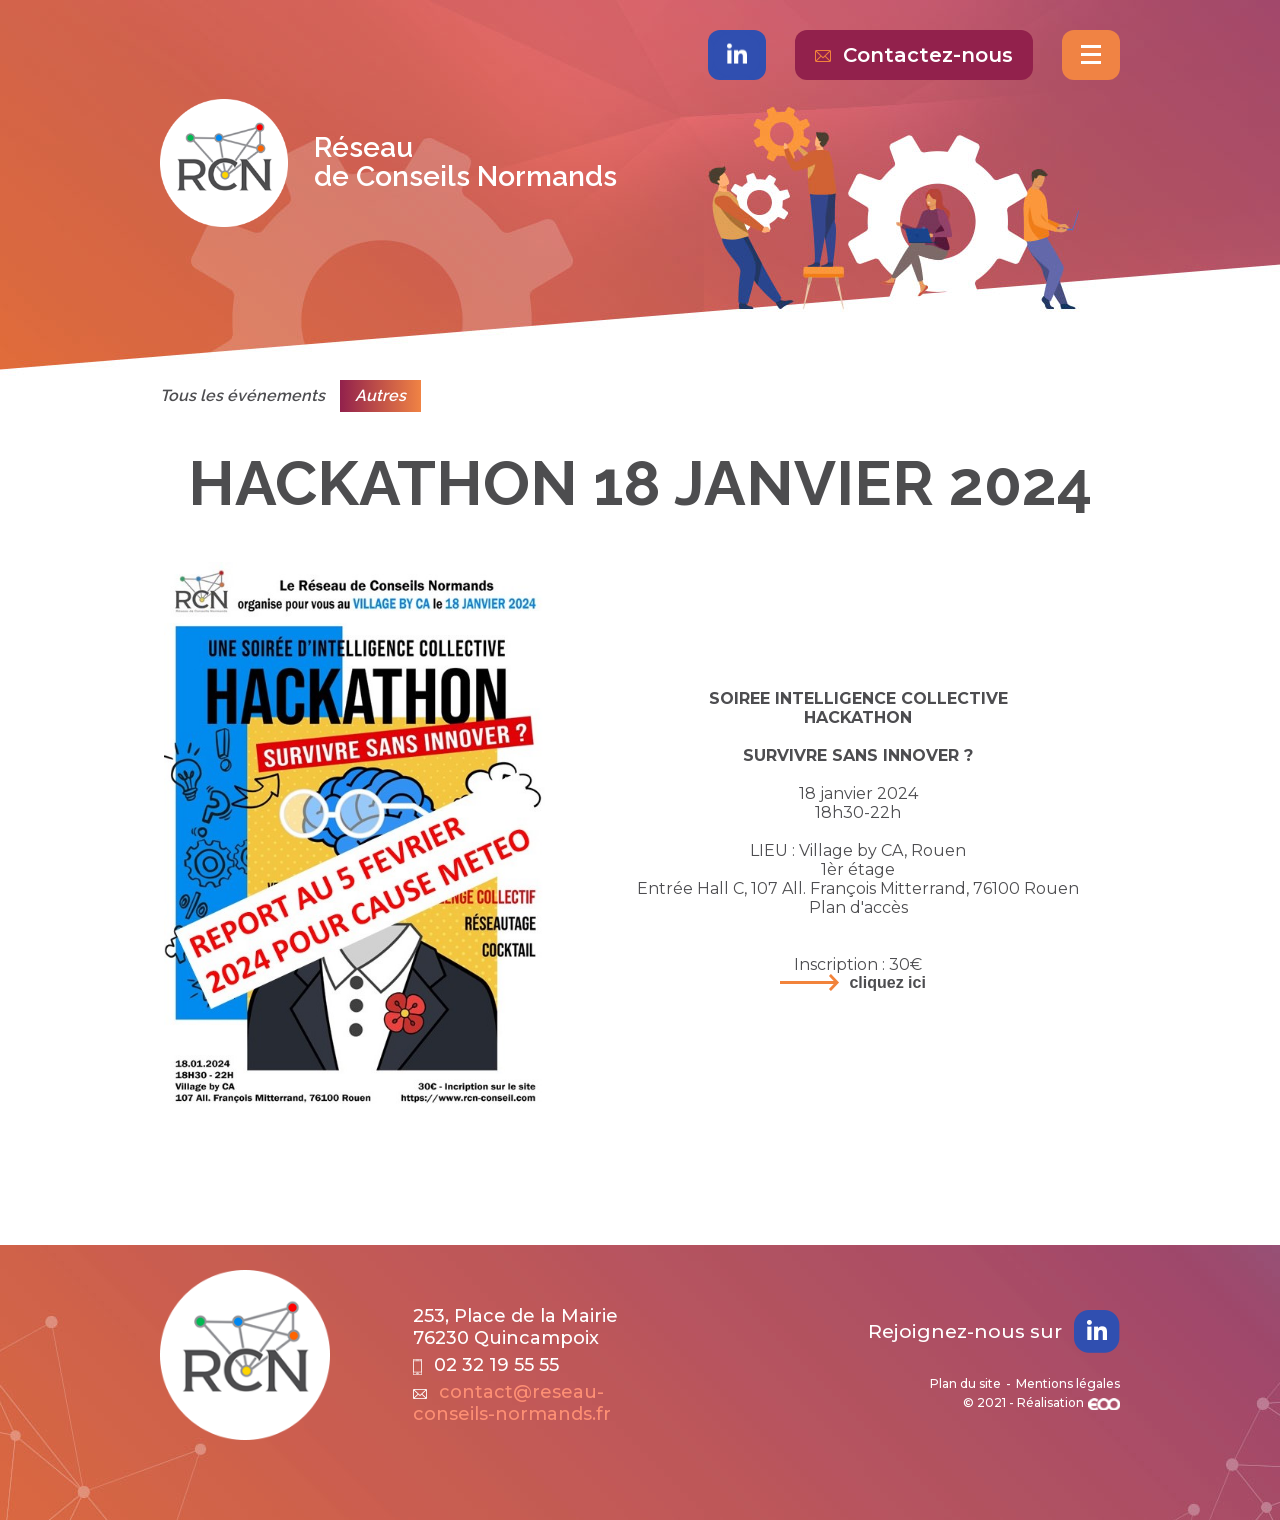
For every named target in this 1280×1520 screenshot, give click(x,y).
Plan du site (965, 1383)
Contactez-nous (914, 55)
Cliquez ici (887, 982)
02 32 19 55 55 (486, 1365)
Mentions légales (1068, 1383)
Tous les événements (242, 395)
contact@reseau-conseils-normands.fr (512, 1403)
